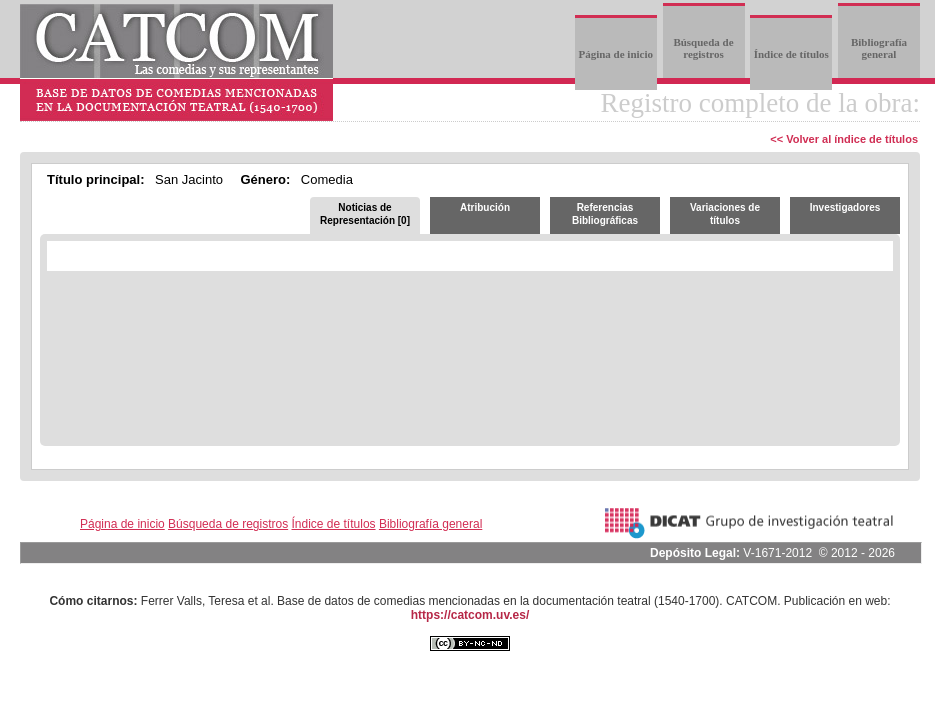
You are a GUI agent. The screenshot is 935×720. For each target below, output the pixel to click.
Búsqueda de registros (703, 48)
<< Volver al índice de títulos (844, 139)
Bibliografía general (879, 48)
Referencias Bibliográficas (605, 214)
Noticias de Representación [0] (365, 214)
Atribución (485, 207)
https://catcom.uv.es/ (470, 615)
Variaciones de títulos (725, 214)
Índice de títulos (791, 54)
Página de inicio (615, 54)
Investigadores (845, 207)
